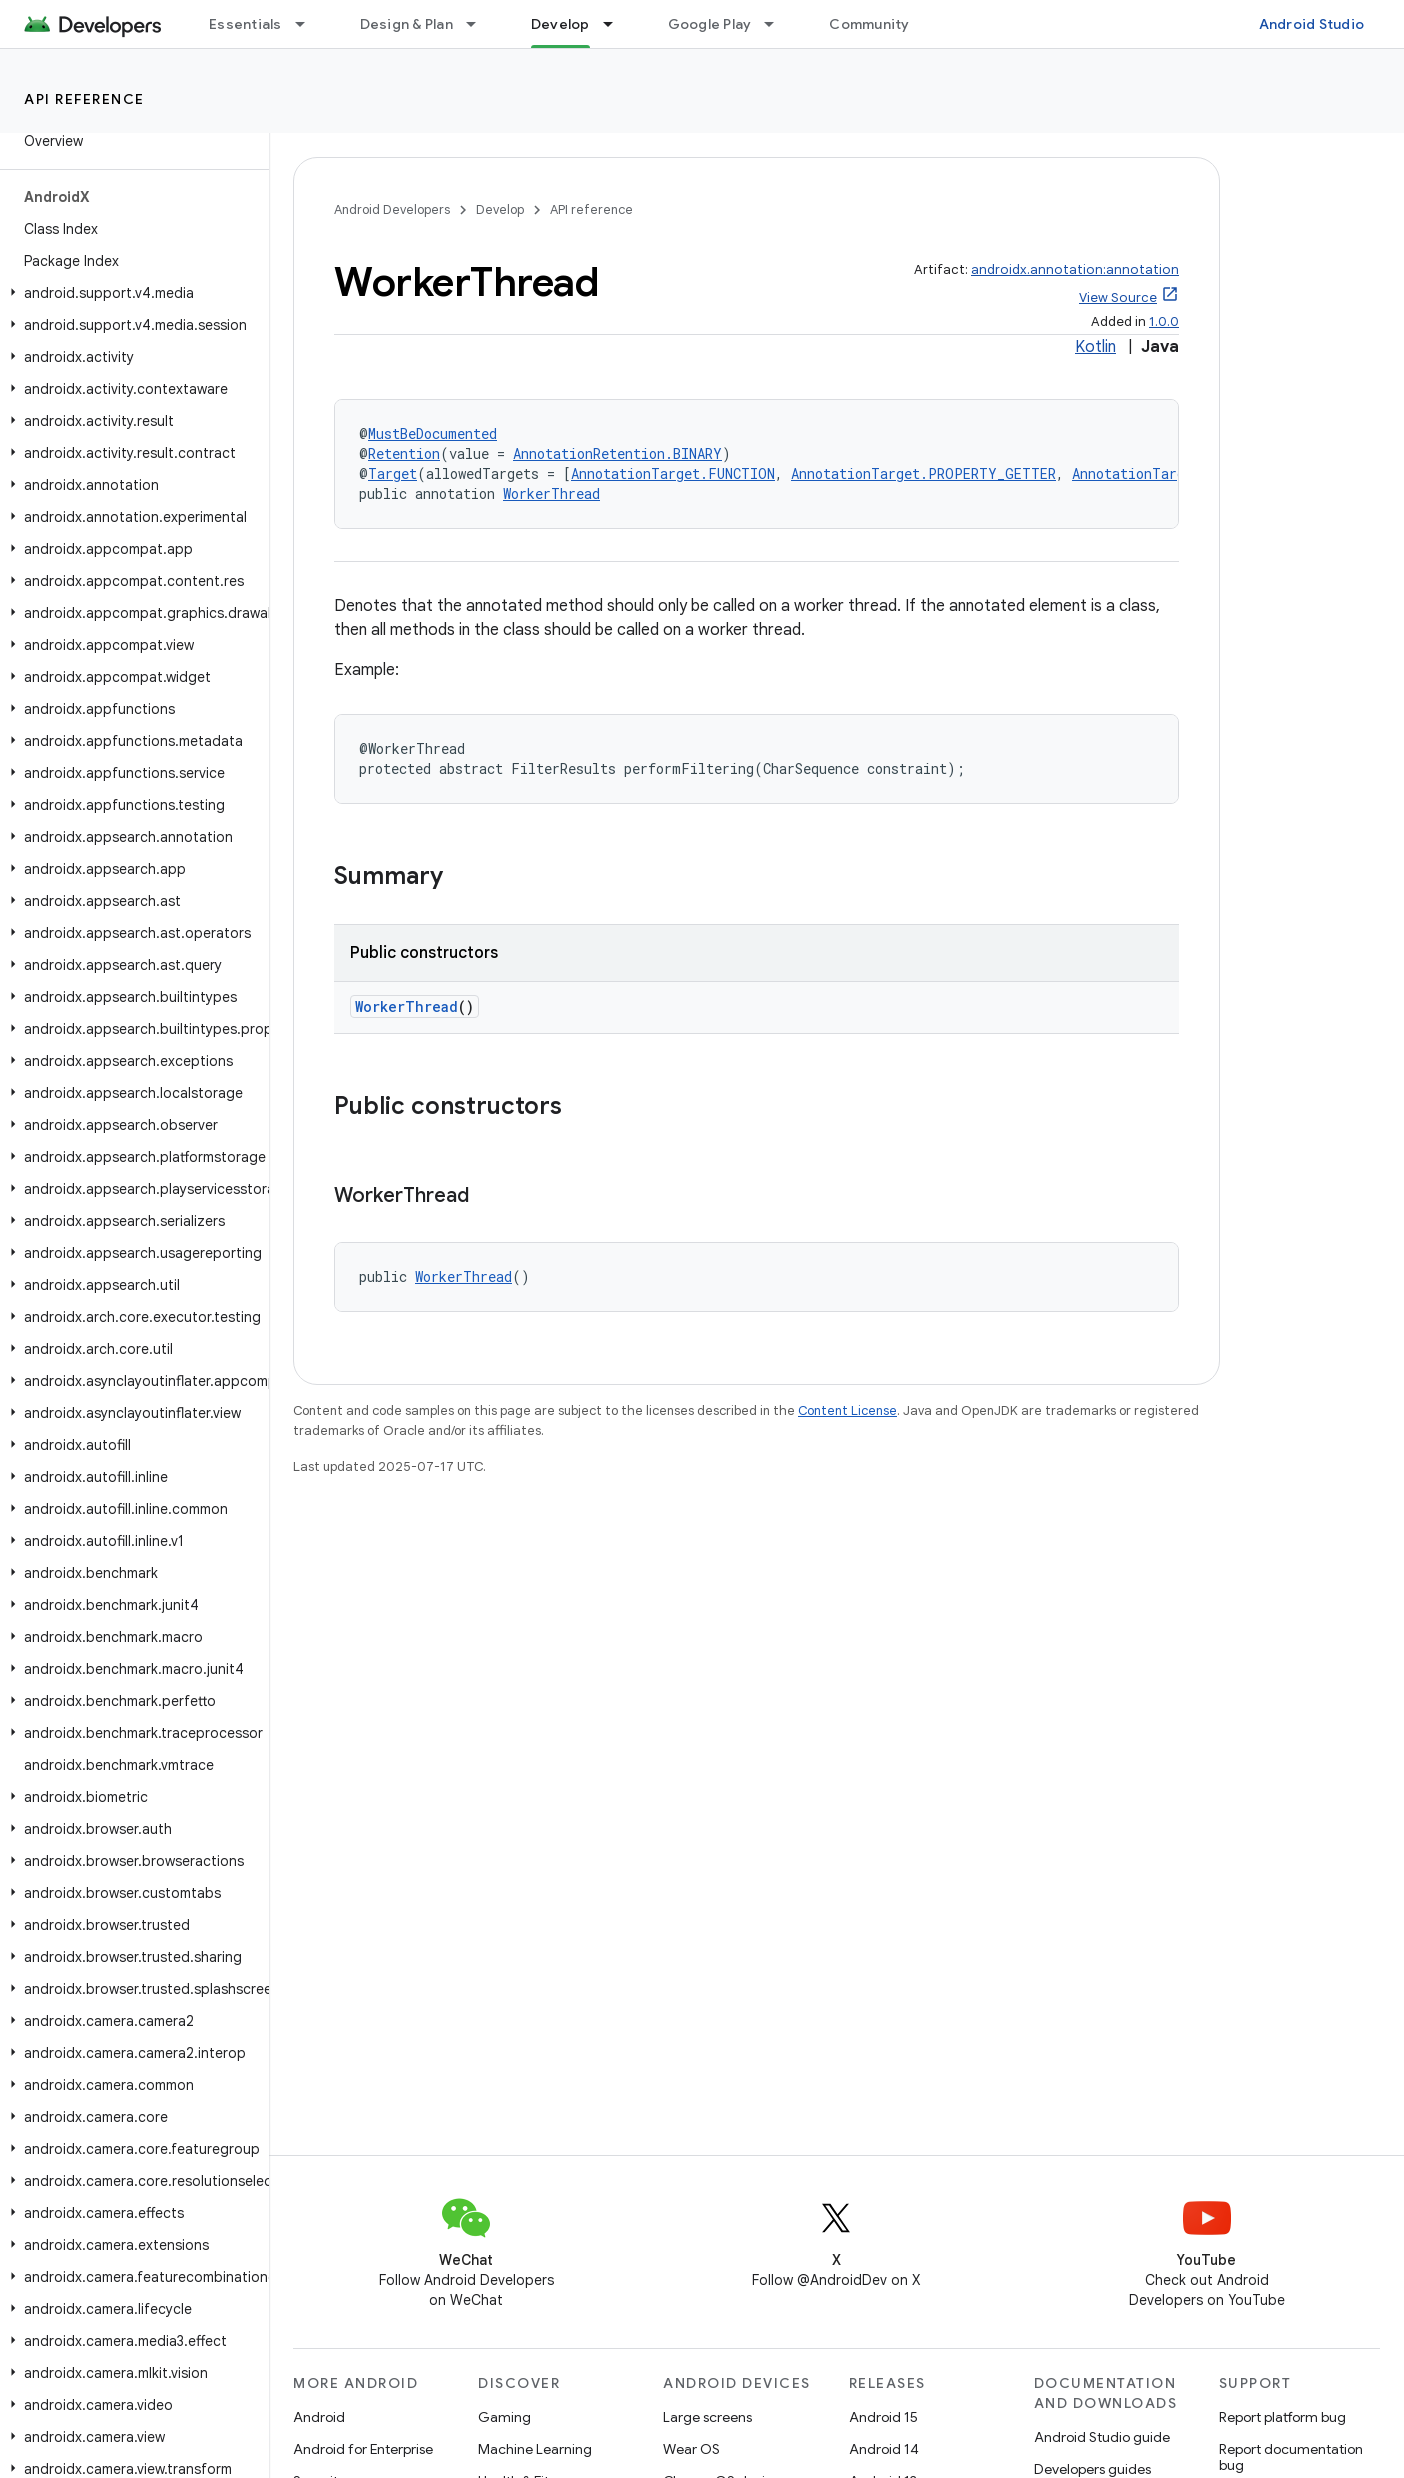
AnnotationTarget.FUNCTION (673, 473)
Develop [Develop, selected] (560, 24)
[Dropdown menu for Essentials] (309, 24)
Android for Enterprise (363, 2449)
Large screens (707, 2417)
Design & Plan (406, 24)
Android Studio (1312, 24)
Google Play (710, 24)
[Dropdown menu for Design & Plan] (480, 24)
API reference (84, 99)
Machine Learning (535, 2449)
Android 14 (884, 2449)
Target (392, 473)
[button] (130, 293)
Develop (500, 209)
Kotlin (1095, 347)
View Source (1118, 297)
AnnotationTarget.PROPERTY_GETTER (923, 473)
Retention (404, 453)
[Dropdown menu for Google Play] (778, 24)
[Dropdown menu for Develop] (617, 24)
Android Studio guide (1102, 2437)
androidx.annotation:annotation (1075, 269)
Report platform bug (1282, 2417)
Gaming (504, 2417)
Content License (847, 1410)
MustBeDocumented (432, 433)
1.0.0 (1164, 321)
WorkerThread (551, 493)
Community (869, 24)
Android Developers (392, 209)
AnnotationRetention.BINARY (617, 453)
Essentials (245, 24)
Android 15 (883, 2417)
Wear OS (691, 2449)
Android (319, 2417)
